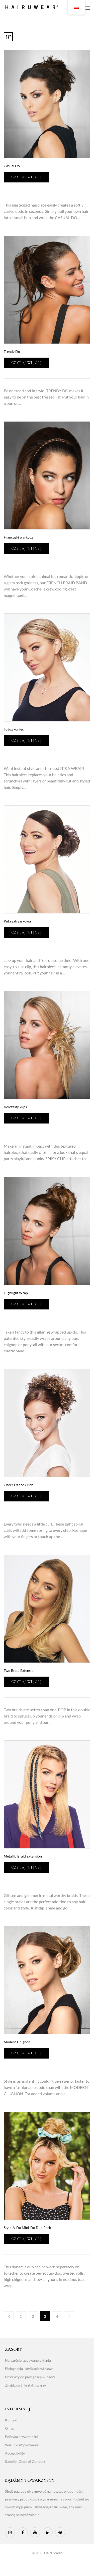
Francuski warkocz (18, 537)
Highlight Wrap (16, 1293)
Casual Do (12, 166)
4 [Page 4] (57, 2316)
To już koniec (14, 729)
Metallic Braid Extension (23, 1856)
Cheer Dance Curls (18, 1485)
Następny (69, 2316)
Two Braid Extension (20, 1670)
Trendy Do (12, 351)
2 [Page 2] (33, 2316)
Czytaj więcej (26, 177)
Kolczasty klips (15, 1107)
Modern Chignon (17, 2042)
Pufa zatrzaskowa (17, 921)
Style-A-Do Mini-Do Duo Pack (27, 2227)
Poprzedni (9, 2316)
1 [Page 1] (21, 2316)
